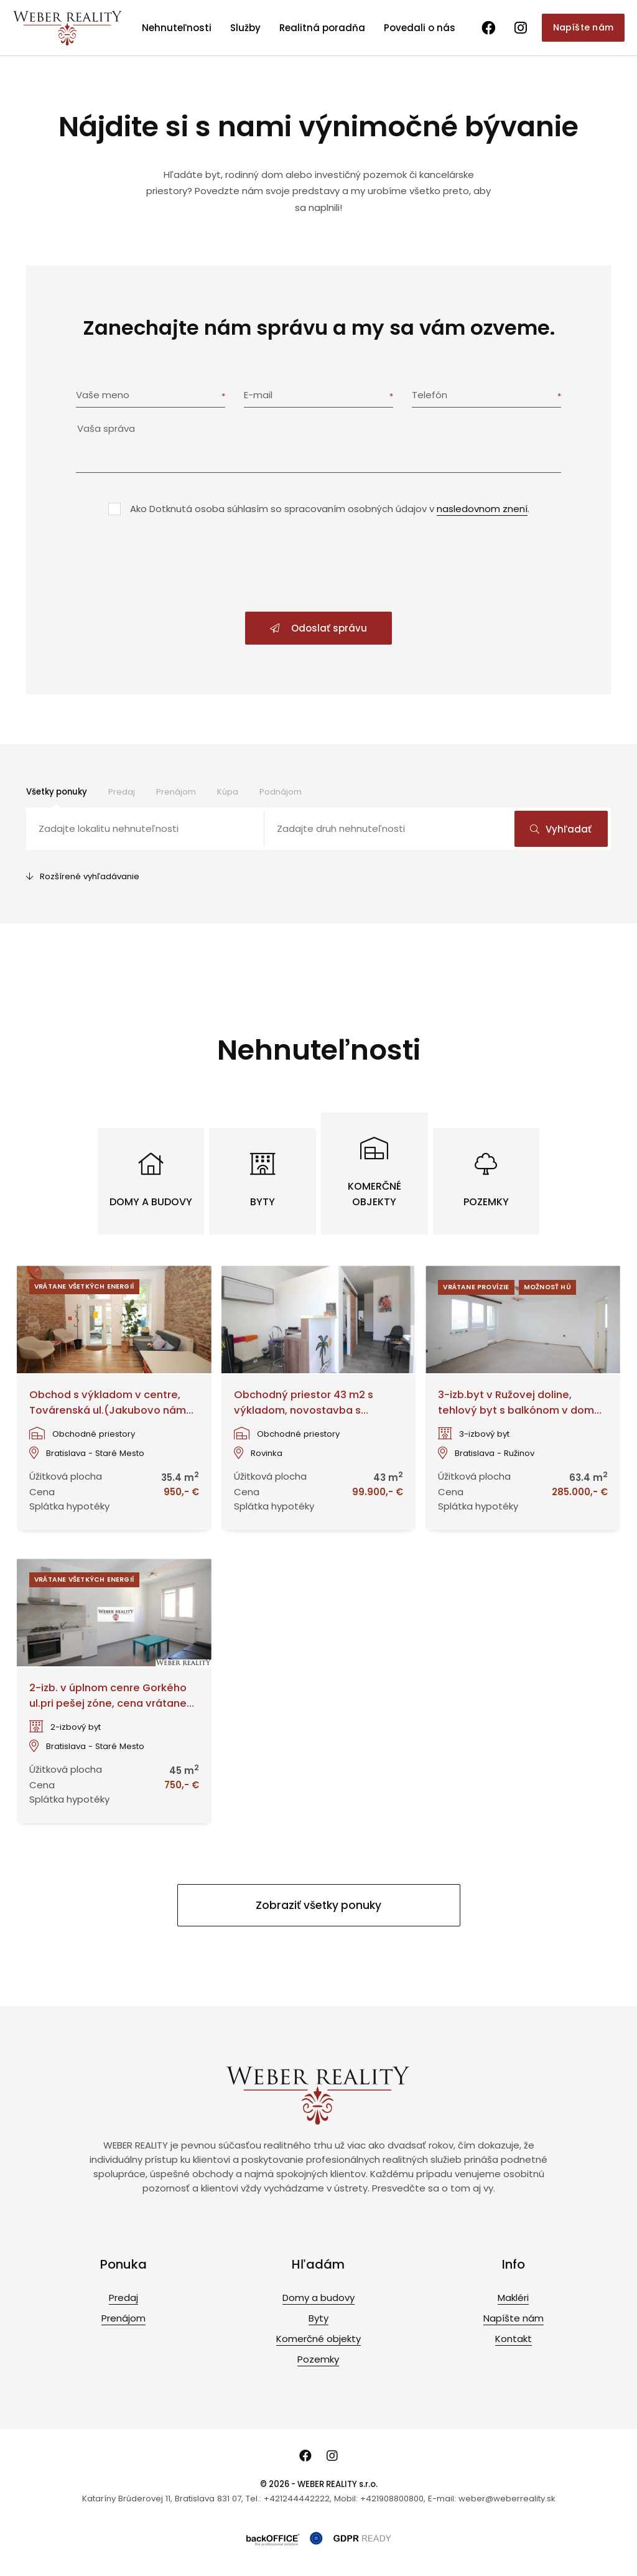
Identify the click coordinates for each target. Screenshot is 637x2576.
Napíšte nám (583, 27)
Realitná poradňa (322, 27)
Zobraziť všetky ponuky (318, 1905)
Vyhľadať (561, 829)
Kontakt (513, 2338)
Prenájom (176, 792)
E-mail (258, 394)
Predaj (121, 792)
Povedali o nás (419, 27)
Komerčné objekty (318, 2338)
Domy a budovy (318, 2297)
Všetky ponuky (56, 792)
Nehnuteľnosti (177, 27)
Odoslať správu (318, 628)
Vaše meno (102, 394)
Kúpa (227, 792)
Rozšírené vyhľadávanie (82, 876)
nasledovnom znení (482, 508)
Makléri (513, 2297)
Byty (318, 2318)
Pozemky (318, 2359)
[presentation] (318, 565)
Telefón (429, 394)
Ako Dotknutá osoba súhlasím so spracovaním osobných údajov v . (329, 508)
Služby (245, 27)
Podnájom (280, 792)
